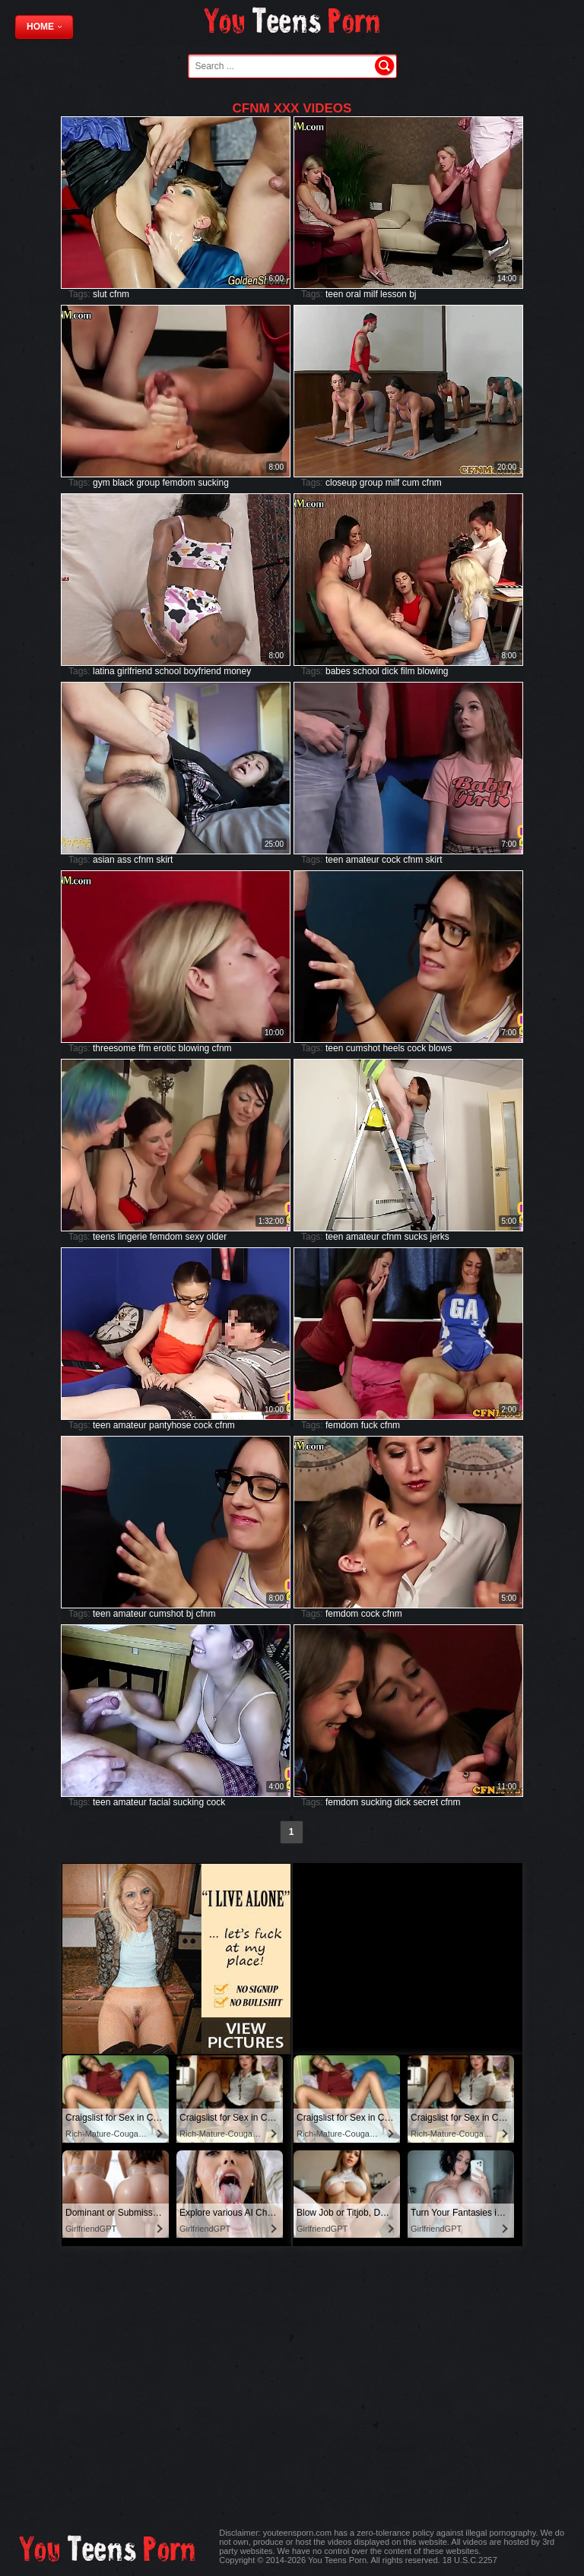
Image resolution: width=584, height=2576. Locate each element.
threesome (114, 1048)
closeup (341, 482)
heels (393, 1048)
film (408, 671)
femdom (178, 482)
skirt (164, 859)
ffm (144, 1048)
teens (104, 1236)
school (167, 671)
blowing (433, 671)
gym (101, 482)
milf (370, 294)
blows (440, 1048)
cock (391, 859)
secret (425, 1802)
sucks (415, 1236)
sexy (194, 1236)
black (123, 482)
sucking (213, 482)
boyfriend (202, 671)
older (217, 1236)
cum (411, 482)
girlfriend (134, 671)
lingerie (133, 1236)
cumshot (363, 1048)
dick (390, 671)
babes (338, 671)
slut (100, 294)
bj (412, 294)
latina (104, 671)
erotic (165, 1048)
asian (104, 859)
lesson (393, 294)
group (148, 482)
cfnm (119, 294)
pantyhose (170, 1425)
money (237, 671)
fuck (369, 1425)
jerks (439, 1236)
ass (124, 859)
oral (353, 294)
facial (159, 1802)
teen (334, 294)
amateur (362, 859)
